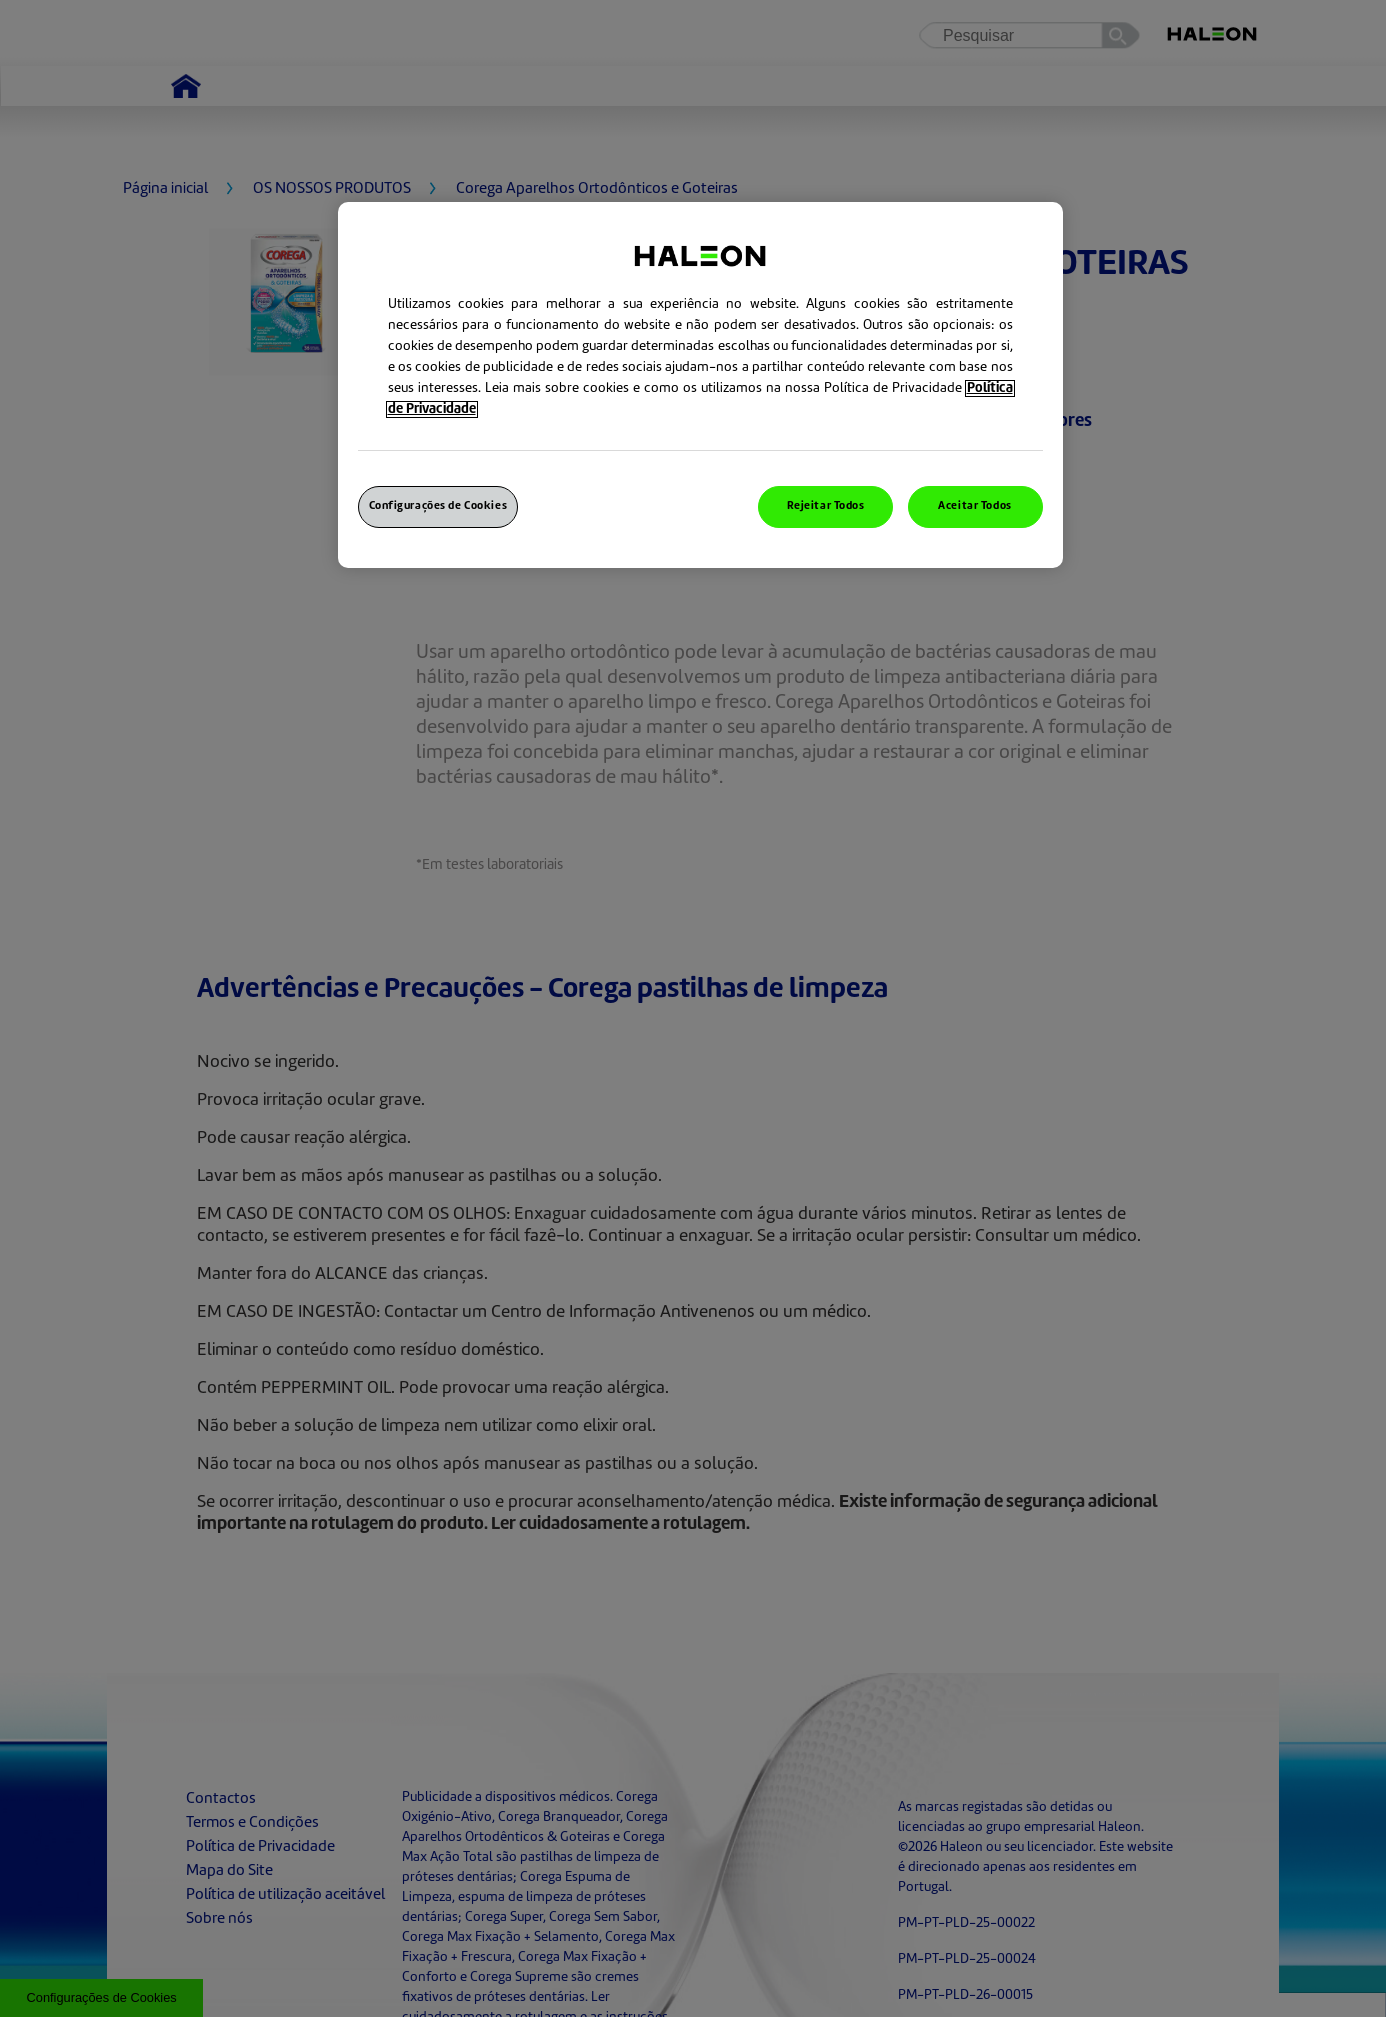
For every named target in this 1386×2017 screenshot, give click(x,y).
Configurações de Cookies (438, 506)
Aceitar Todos (974, 506)
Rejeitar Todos (826, 506)
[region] (700, 385)
